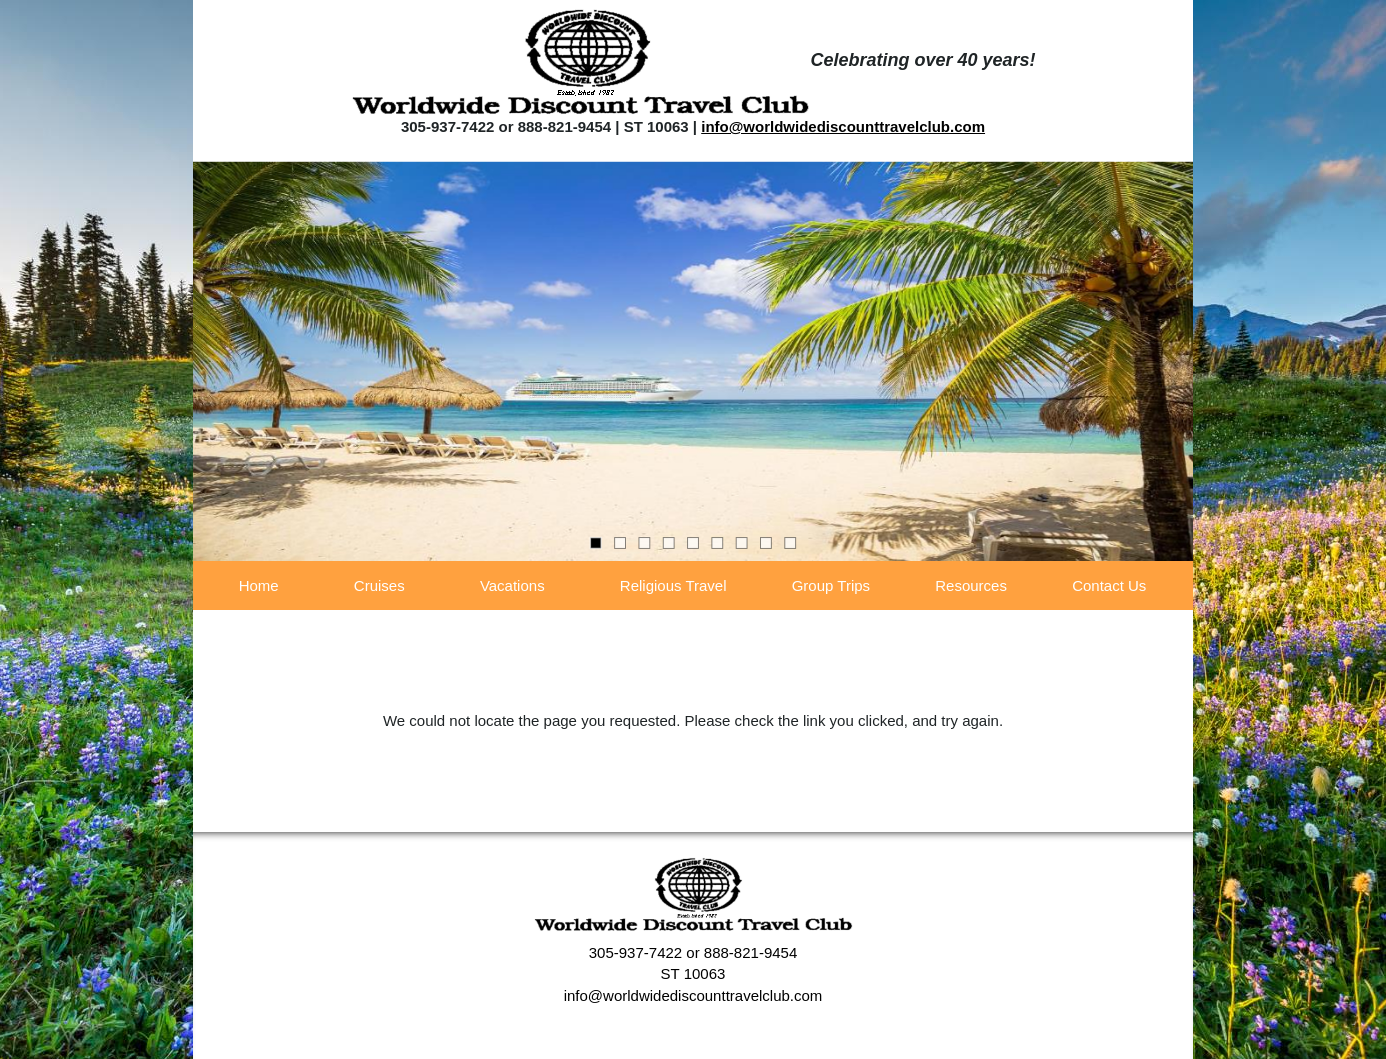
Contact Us (1109, 585)
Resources (971, 585)
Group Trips (831, 585)
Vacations (512, 585)
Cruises (379, 585)
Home (259, 585)
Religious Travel (673, 585)
